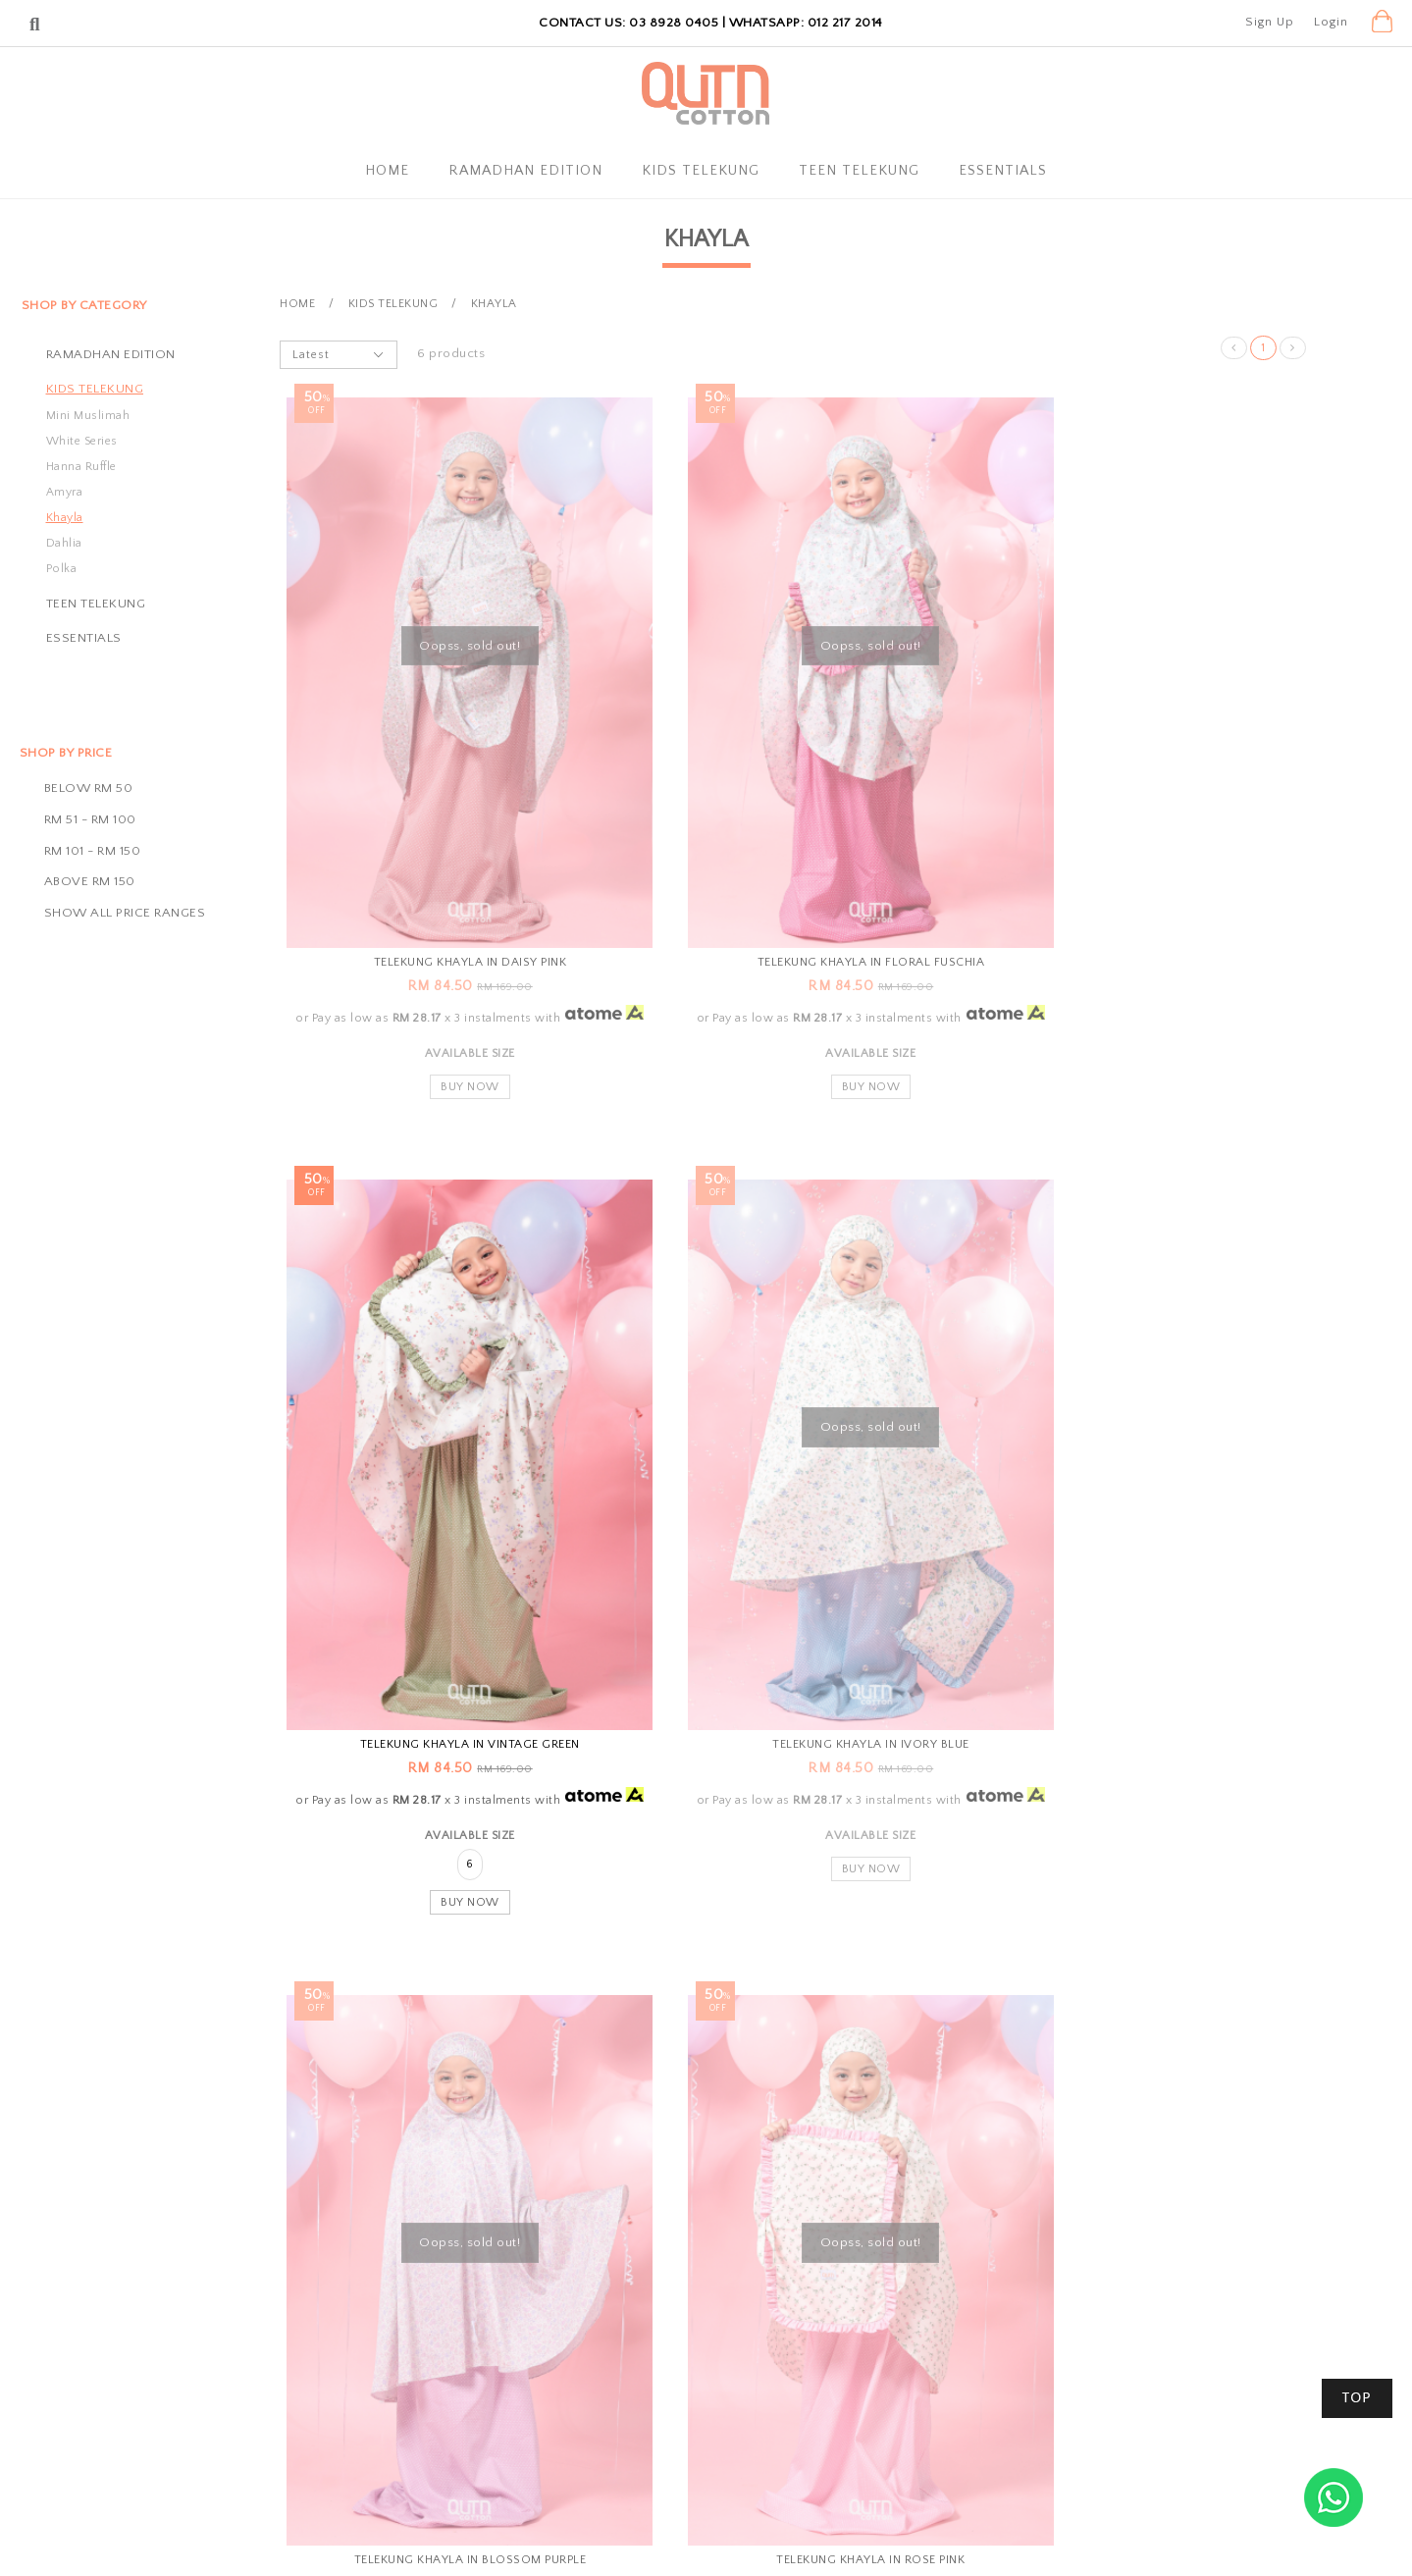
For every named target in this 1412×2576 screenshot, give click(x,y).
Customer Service (903, 2288)
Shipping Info (674, 2364)
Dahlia (64, 543)
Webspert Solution (929, 2543)
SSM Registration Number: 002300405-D (963, 2394)
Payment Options (685, 2333)
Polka (62, 568)
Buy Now (444, 1016)
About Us (444, 2333)
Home (387, 171)
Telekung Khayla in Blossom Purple (793, 1644)
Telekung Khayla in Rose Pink (1142, 1644)
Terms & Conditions (476, 2426)
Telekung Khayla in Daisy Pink (444, 878)
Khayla (64, 517)
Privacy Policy (458, 2456)
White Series (82, 441)
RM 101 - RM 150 (92, 851)
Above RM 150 (89, 881)
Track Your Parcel (889, 2364)
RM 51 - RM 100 (90, 819)
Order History (459, 2394)
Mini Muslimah (88, 415)
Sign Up (1269, 21)
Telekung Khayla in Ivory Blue (444, 1644)
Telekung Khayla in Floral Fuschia (793, 878)
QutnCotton (460, 2288)
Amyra (64, 492)
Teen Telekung (859, 171)
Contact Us (870, 2333)
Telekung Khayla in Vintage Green (1143, 878)
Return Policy (673, 2394)
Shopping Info (687, 2288)
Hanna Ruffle (81, 466)
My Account (453, 2364)
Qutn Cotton (615, 2543)
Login (1331, 21)
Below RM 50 (88, 788)
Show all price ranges (125, 913)
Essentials (1003, 171)
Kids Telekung (700, 171)
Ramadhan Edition (525, 171)
